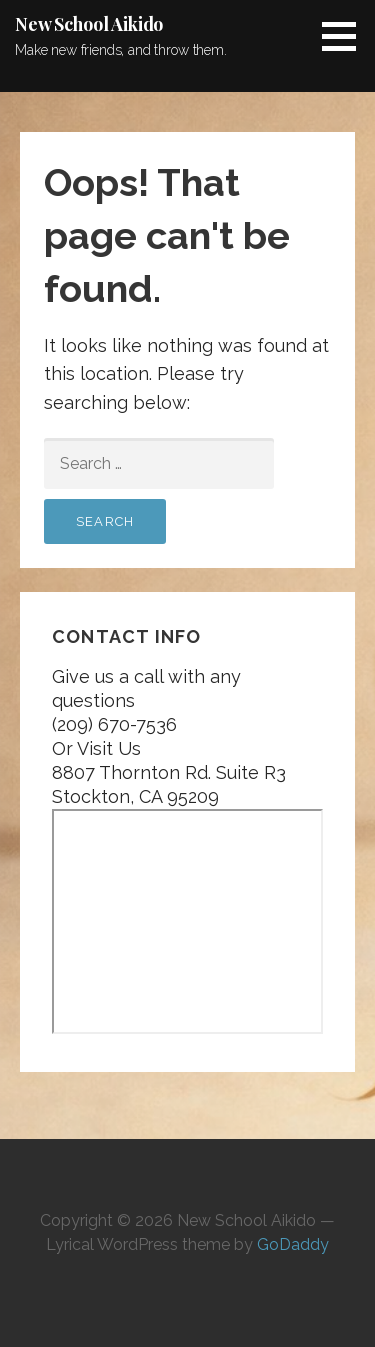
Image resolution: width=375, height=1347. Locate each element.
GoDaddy (293, 1244)
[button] (346, 36)
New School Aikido (89, 24)
